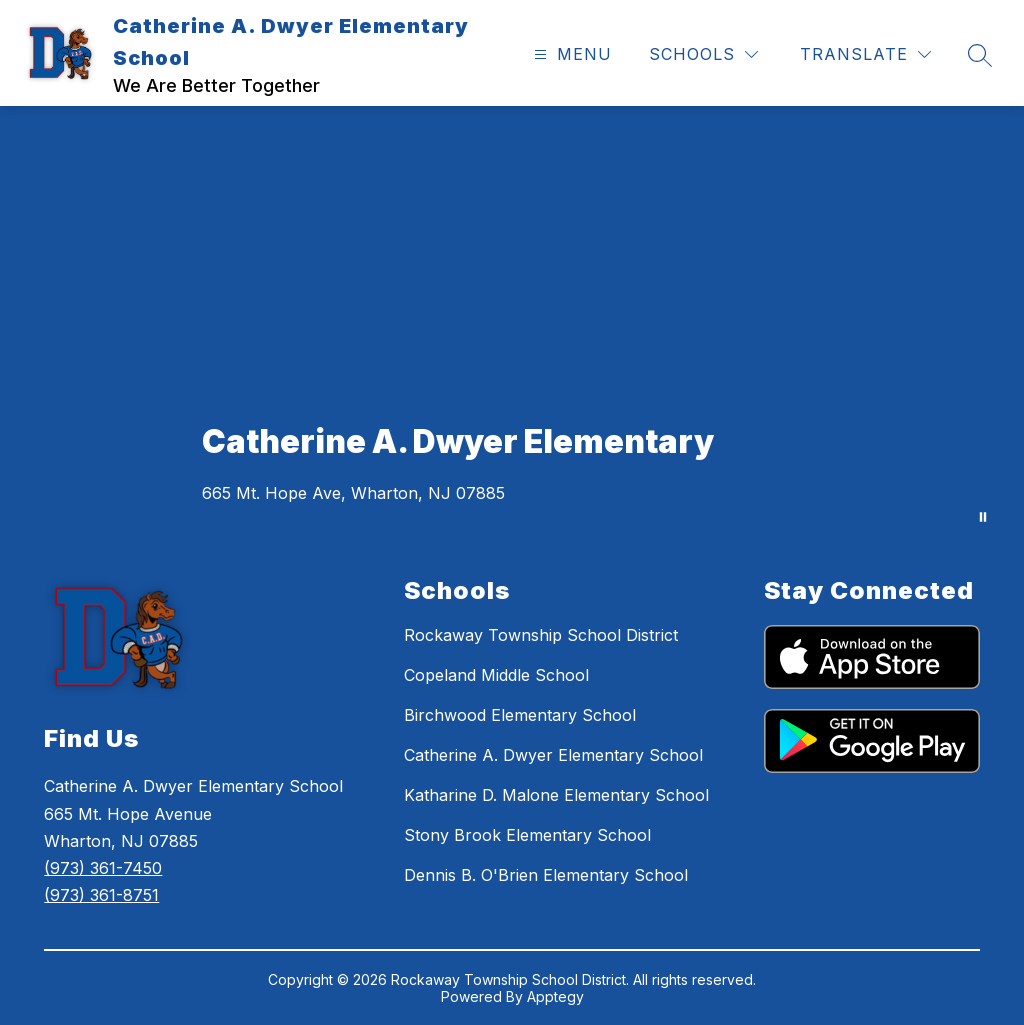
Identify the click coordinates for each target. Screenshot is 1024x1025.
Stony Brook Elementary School (527, 835)
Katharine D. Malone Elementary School (556, 795)
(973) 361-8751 (101, 895)
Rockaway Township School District (541, 635)
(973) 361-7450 (103, 868)
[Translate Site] (865, 54)
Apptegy (555, 996)
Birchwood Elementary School (520, 715)
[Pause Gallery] (983, 517)
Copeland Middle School (496, 675)
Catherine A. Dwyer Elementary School (553, 755)
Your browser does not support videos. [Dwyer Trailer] (512, 325)
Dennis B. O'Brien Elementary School (546, 875)
